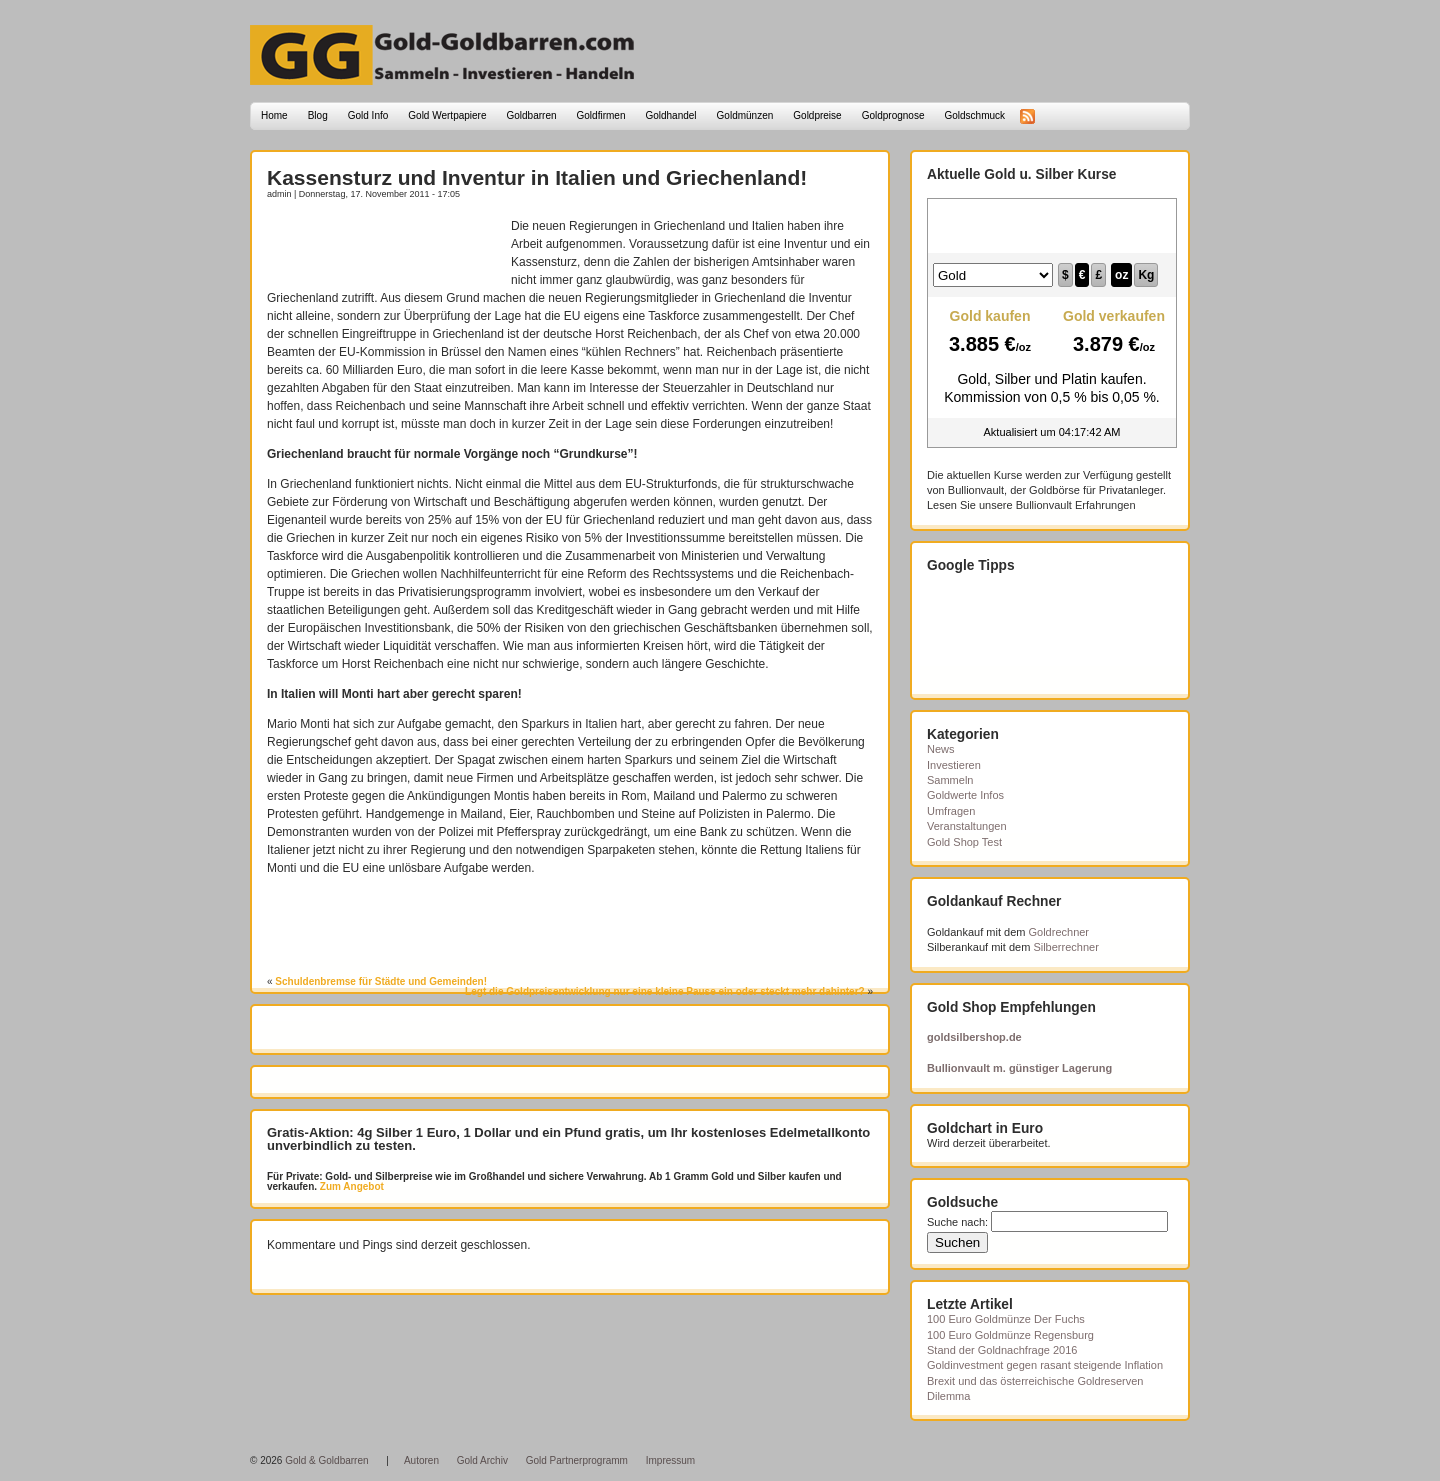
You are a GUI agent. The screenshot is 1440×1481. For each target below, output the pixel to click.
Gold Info (368, 115)
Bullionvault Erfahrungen (1076, 505)
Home (274, 115)
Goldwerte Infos (965, 795)
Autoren (421, 1460)
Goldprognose (893, 115)
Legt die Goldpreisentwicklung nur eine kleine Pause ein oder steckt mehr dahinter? (665, 991)
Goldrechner (1059, 932)
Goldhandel (670, 115)
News (941, 749)
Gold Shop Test (964, 842)
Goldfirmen (601, 115)
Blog (318, 115)
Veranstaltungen (967, 826)
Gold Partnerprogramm (577, 1460)
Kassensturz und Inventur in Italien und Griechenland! (537, 177)
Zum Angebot (350, 1186)
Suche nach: (957, 1222)
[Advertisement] (384, 247)
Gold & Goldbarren (326, 1460)
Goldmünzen (745, 115)
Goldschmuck (974, 115)
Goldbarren (532, 115)
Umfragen (951, 811)
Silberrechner (1065, 947)
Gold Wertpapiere (447, 115)
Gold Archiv (482, 1460)
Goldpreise (817, 115)
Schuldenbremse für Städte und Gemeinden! (381, 981)
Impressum (670, 1460)
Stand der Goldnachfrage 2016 (1002, 1350)
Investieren (954, 765)
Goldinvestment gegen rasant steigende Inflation (1045, 1365)
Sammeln (950, 780)
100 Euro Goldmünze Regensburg (1010, 1335)
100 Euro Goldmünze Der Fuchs (1006, 1319)
